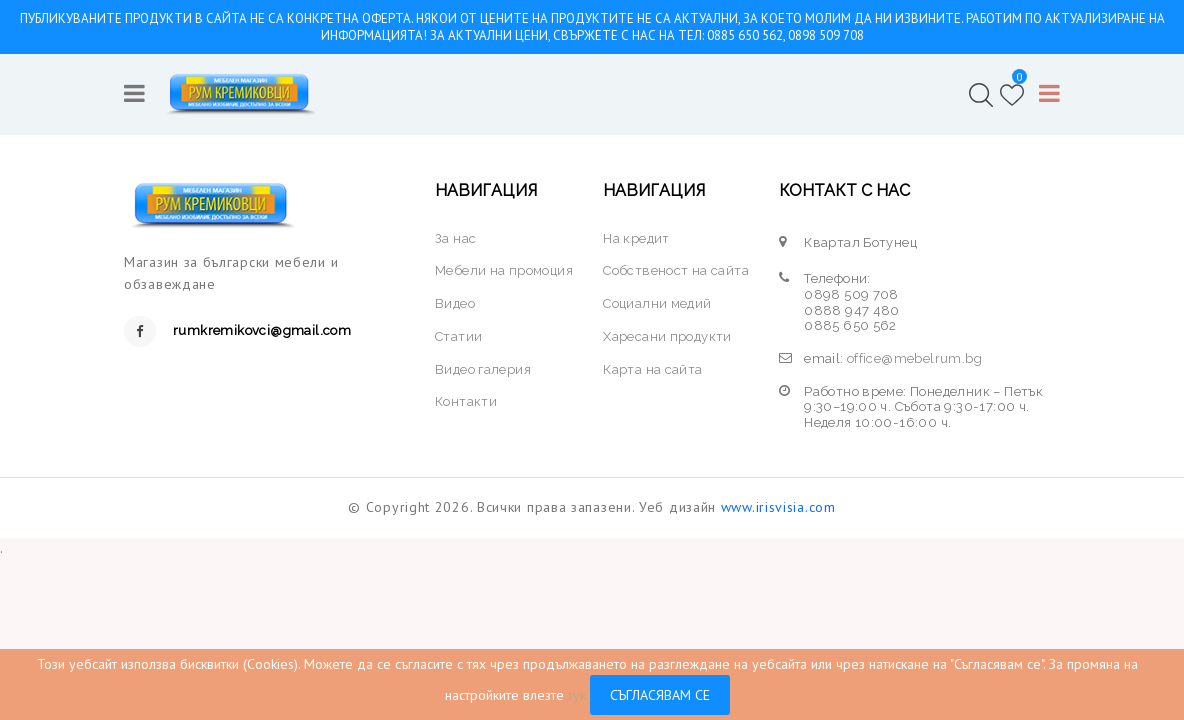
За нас (455, 238)
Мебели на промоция (504, 270)
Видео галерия (483, 369)
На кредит (636, 238)
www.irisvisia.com (778, 507)
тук (577, 695)
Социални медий (657, 303)
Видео (455, 303)
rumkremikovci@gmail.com (262, 330)
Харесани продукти (667, 336)
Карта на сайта (653, 369)
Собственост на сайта (676, 270)
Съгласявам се (660, 695)
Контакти (466, 401)
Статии (458, 336)
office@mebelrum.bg (914, 358)
